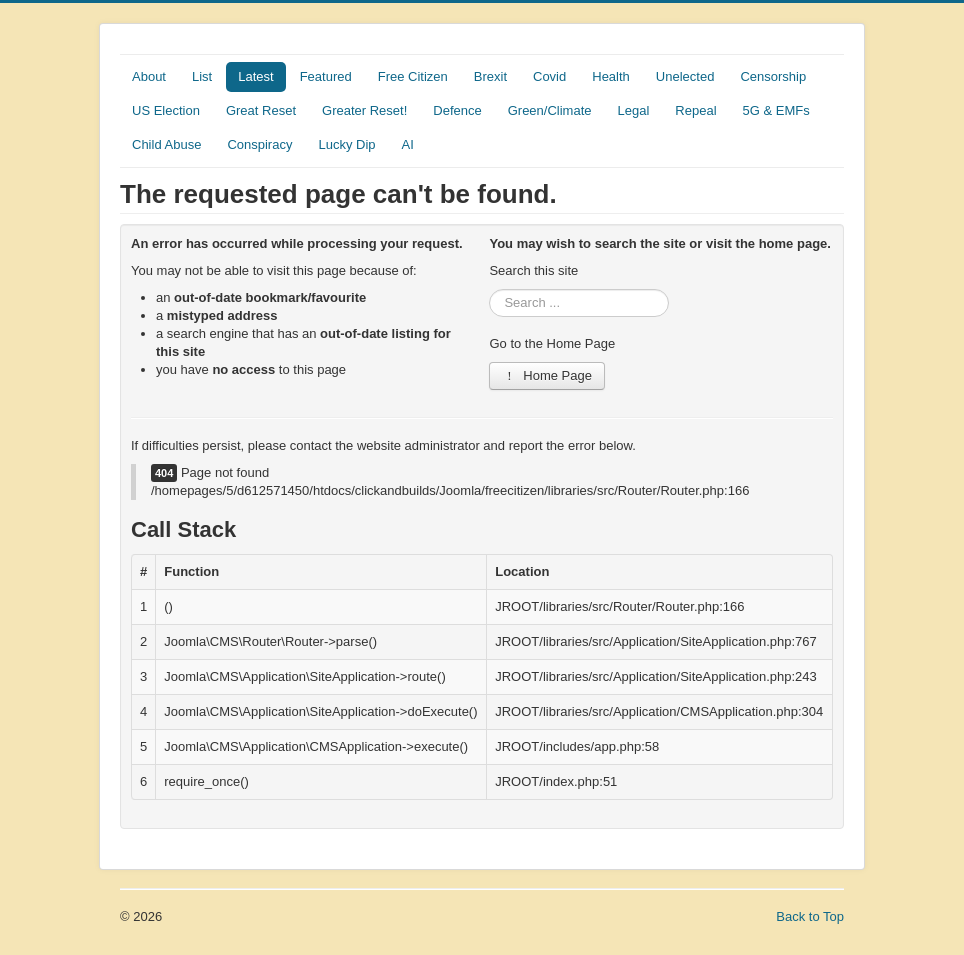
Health (611, 76)
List (202, 76)
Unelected (685, 76)
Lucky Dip (346, 144)
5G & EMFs (776, 110)
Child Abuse (166, 144)
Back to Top (810, 916)
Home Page (547, 375)
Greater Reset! (364, 110)
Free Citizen (413, 76)
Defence (457, 110)
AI (408, 144)
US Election (166, 110)
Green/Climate (550, 110)
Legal (634, 110)
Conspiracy (259, 144)
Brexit (490, 76)
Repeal (695, 110)
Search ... (489, 289)
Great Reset (261, 110)
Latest (255, 76)
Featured (326, 76)
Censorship (773, 76)
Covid (549, 76)
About (149, 76)
